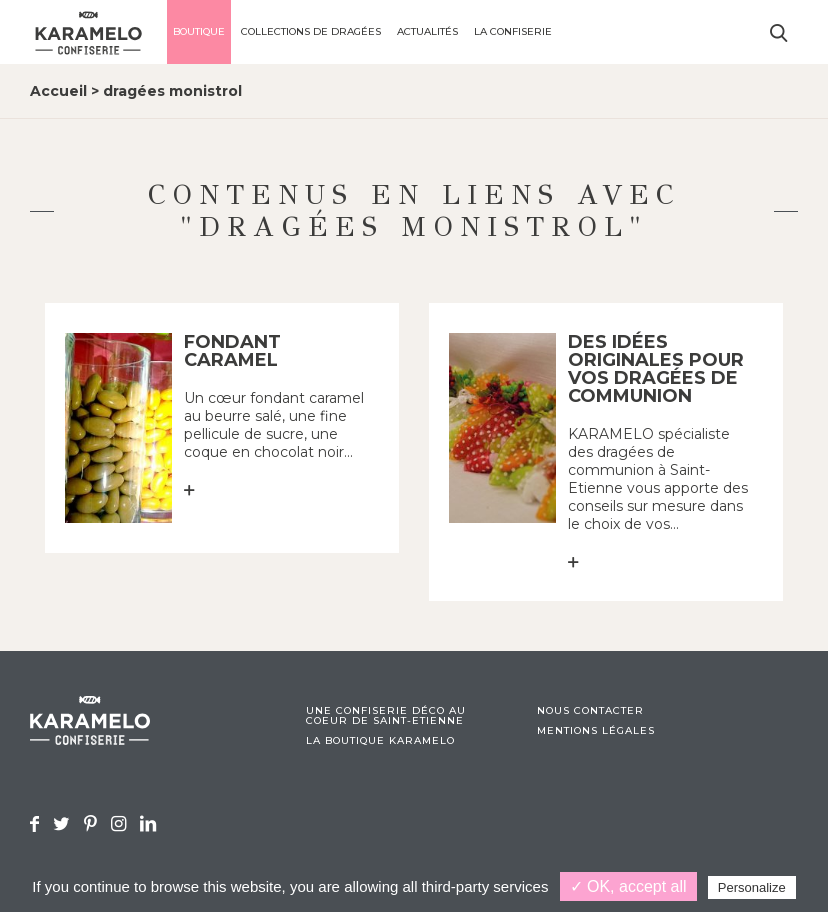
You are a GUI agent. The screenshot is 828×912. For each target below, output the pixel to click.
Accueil (58, 91)
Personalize (752, 887)
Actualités (427, 31)
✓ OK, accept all (628, 886)
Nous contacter (590, 711)
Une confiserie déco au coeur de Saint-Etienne (386, 716)
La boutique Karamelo (380, 741)
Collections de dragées (311, 31)
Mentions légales (596, 731)
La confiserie (513, 31)
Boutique (199, 31)
